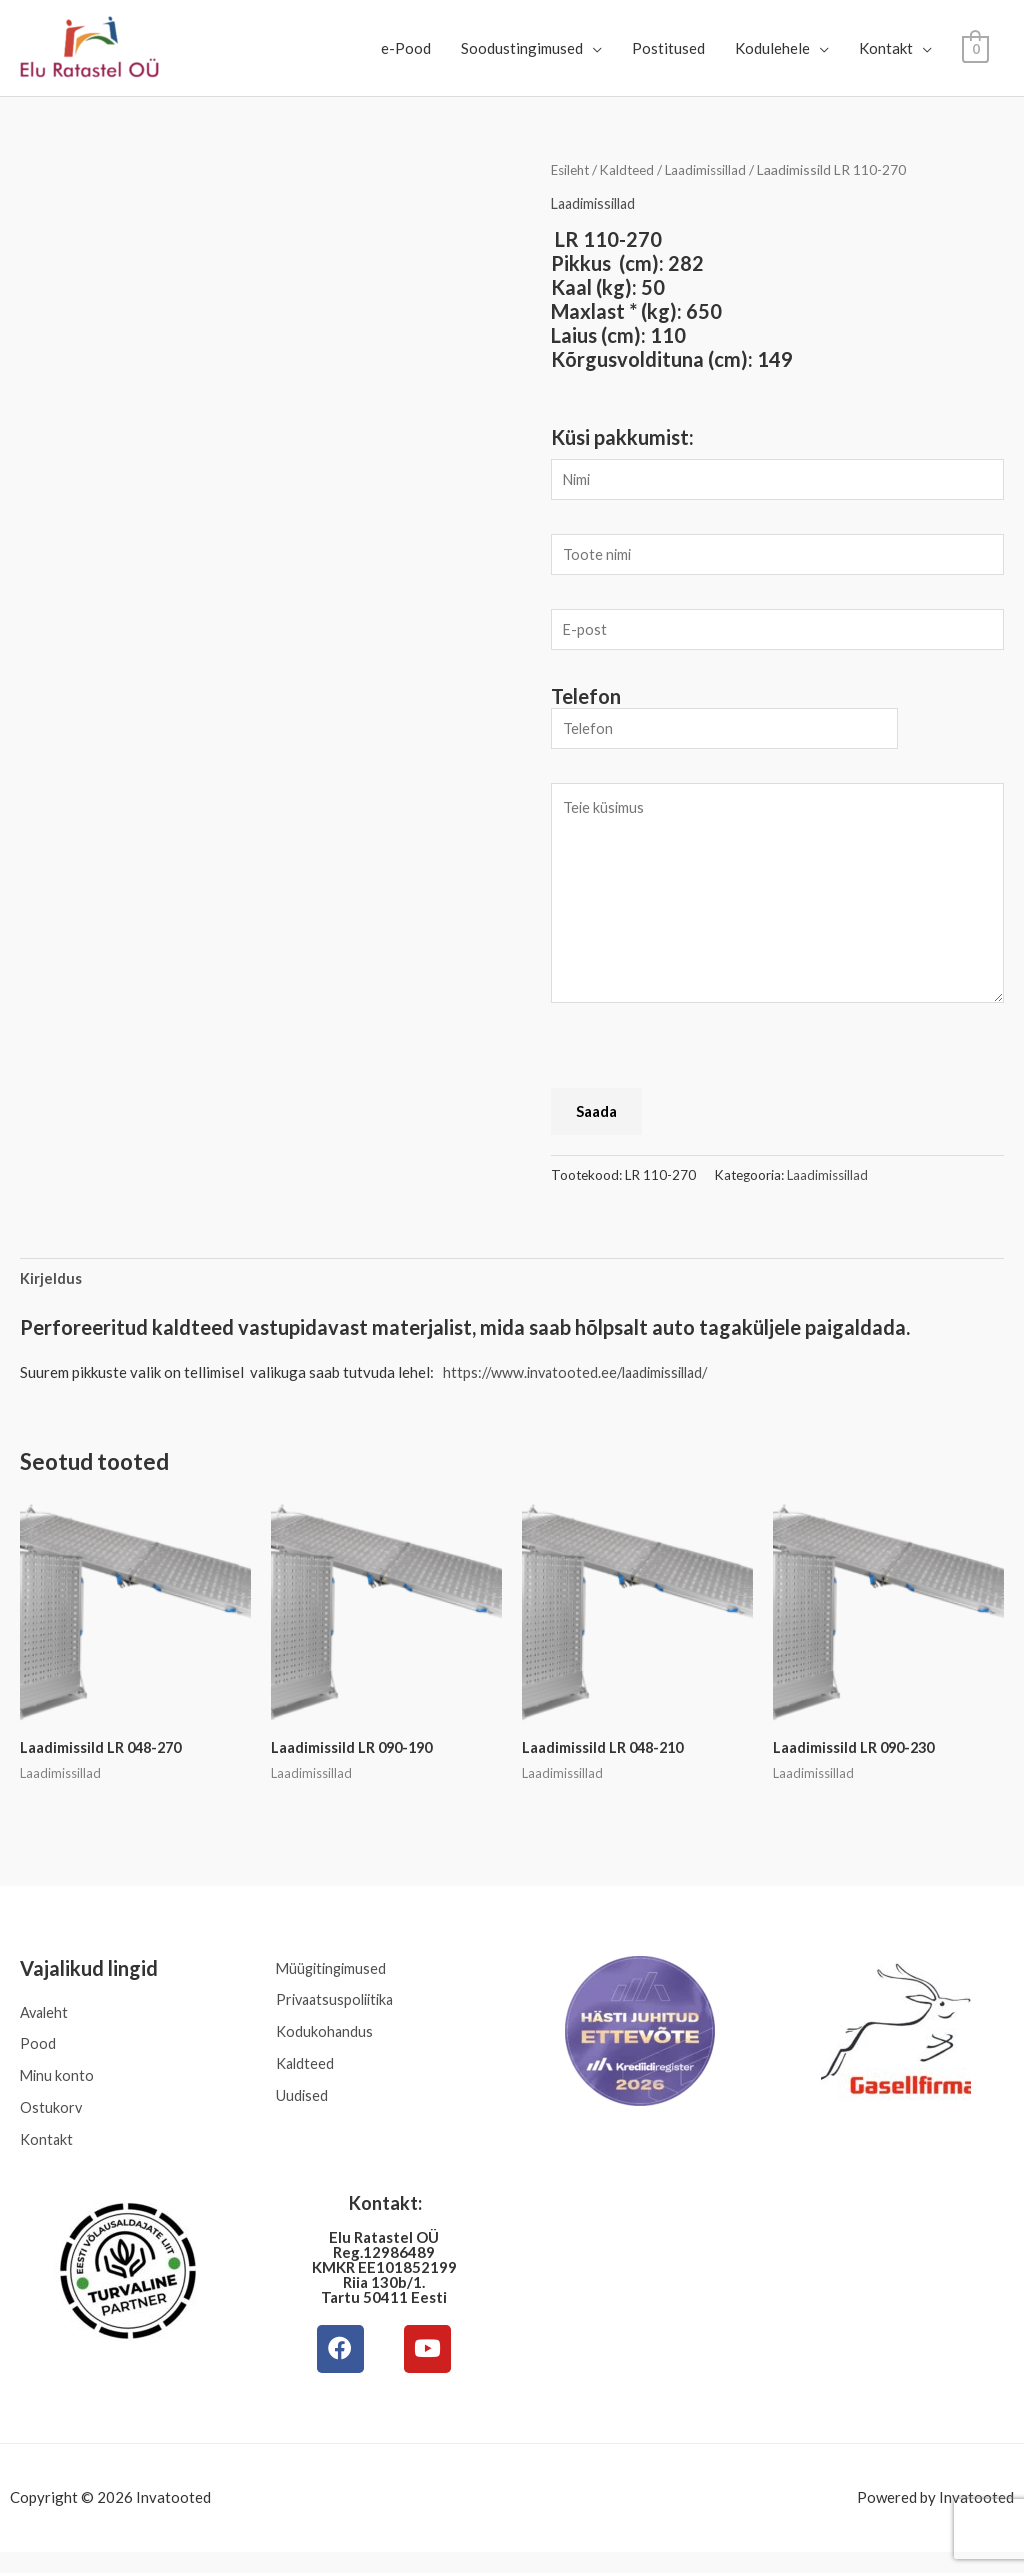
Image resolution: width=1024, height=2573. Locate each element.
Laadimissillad (713, 169)
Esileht (572, 169)
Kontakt (886, 48)
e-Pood (406, 48)
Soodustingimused (522, 48)
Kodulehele (772, 48)
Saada (596, 1121)
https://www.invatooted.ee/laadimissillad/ (583, 1383)
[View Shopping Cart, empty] (975, 48)
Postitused (668, 48)
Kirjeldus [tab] (51, 1289)
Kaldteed (632, 169)
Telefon (586, 703)
